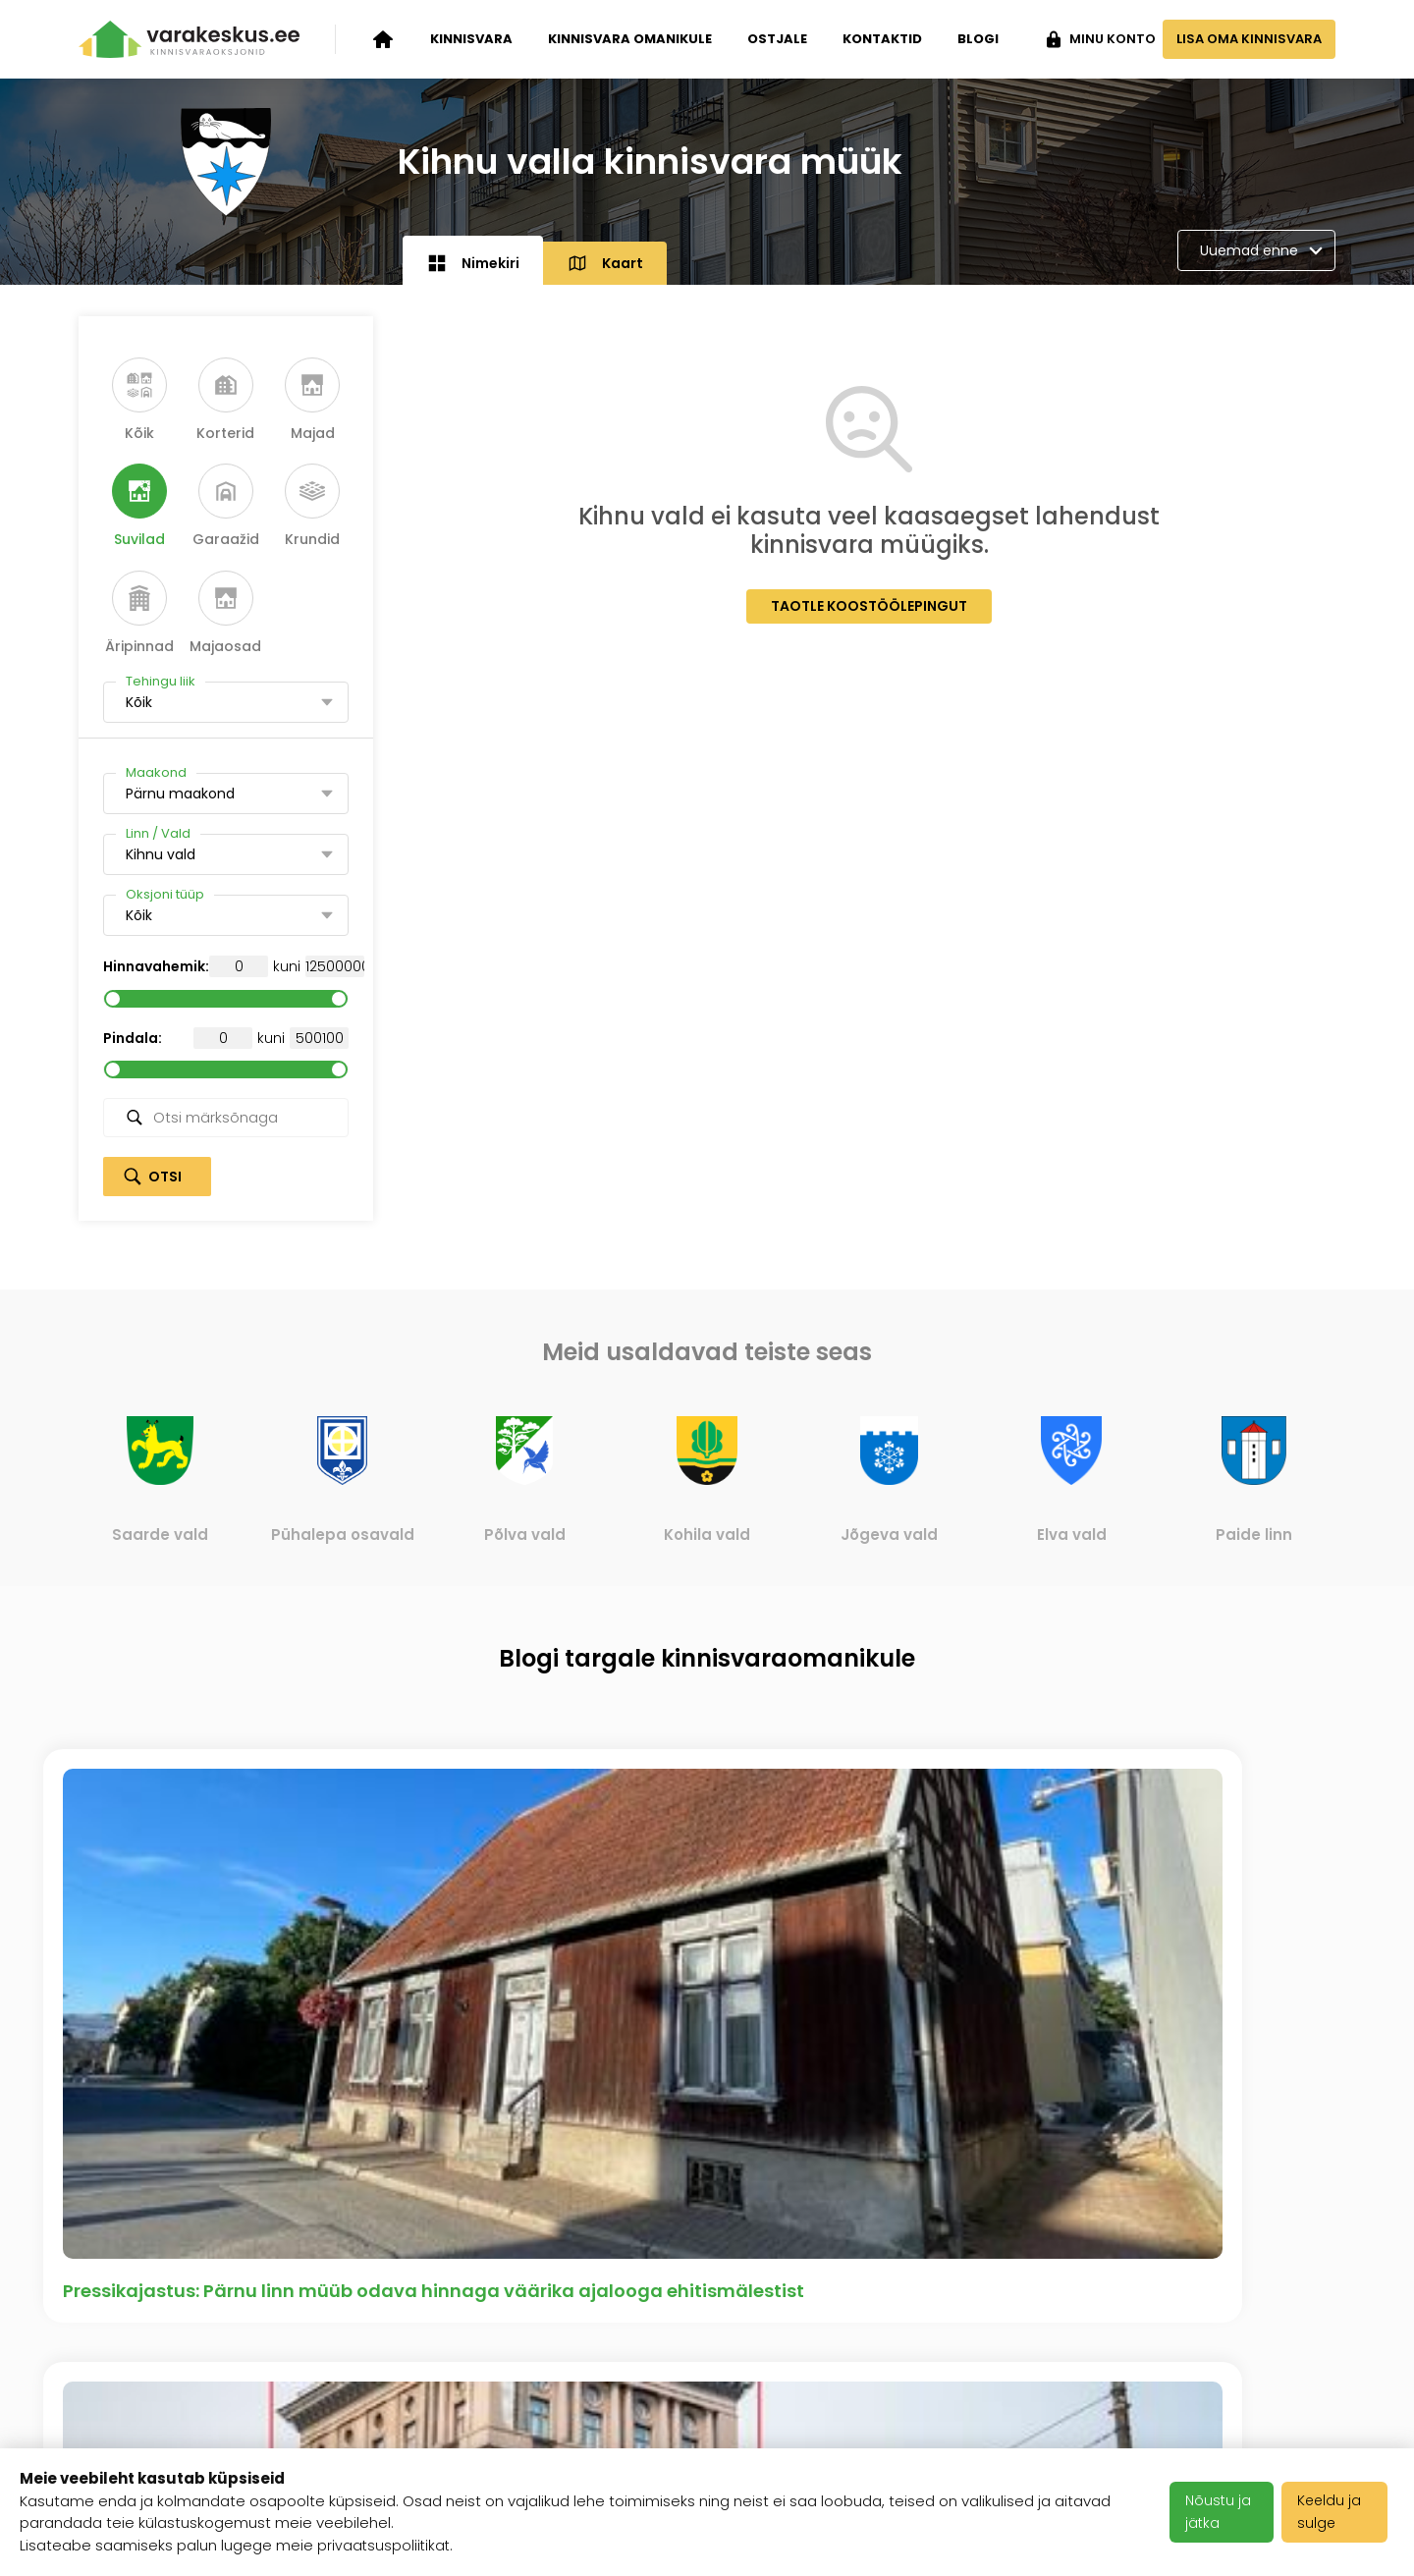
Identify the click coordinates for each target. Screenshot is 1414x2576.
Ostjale (777, 38)
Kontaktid (882, 38)
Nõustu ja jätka (1222, 2512)
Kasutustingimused (589, 2362)
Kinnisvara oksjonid (156, 2290)
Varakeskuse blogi (370, 2338)
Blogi (978, 38)
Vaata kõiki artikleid (707, 2064)
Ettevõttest (341, 2290)
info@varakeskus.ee (1252, 2338)
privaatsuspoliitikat (385, 2545)
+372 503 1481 (1279, 2290)
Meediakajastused (369, 2434)
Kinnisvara (471, 38)
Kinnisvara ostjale (150, 2386)
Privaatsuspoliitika (584, 2410)
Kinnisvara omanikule (630, 38)
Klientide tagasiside (374, 2386)
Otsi (165, 1176)
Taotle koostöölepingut (869, 606)
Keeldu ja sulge (1335, 2512)
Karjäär (540, 2290)
